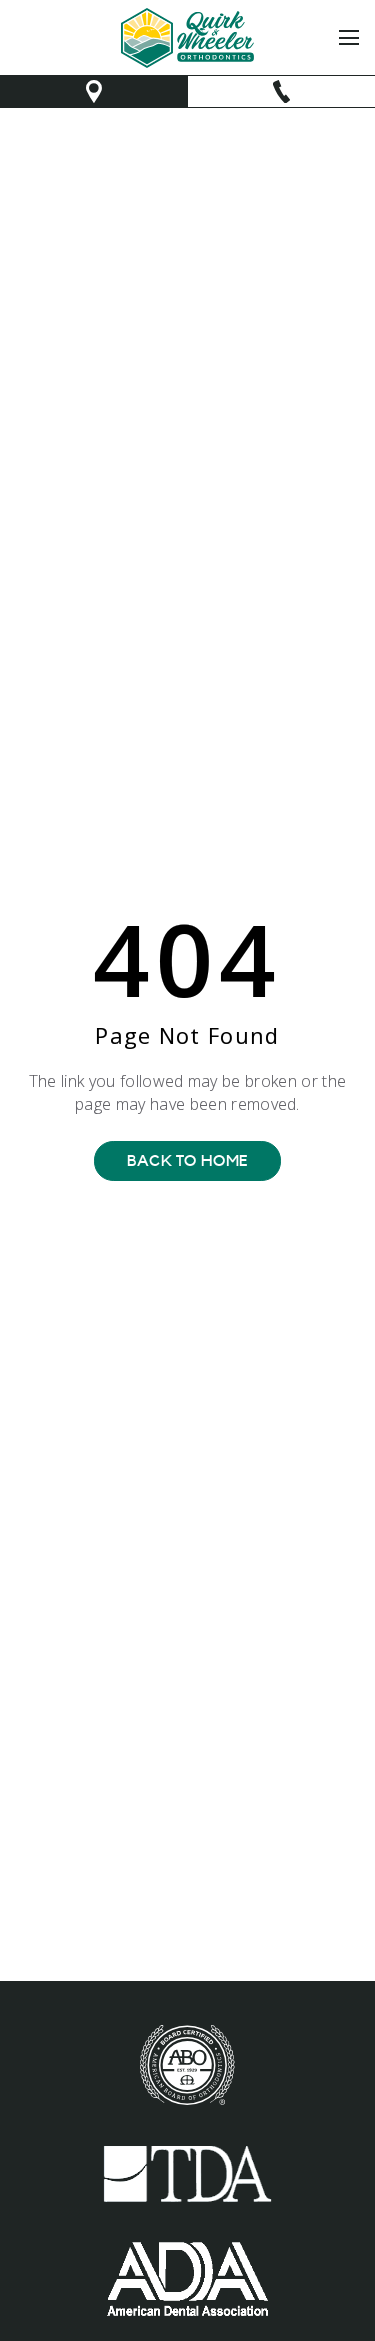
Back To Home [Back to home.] (188, 1161)
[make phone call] (282, 91)
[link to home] (187, 37)
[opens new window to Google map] (94, 91)
